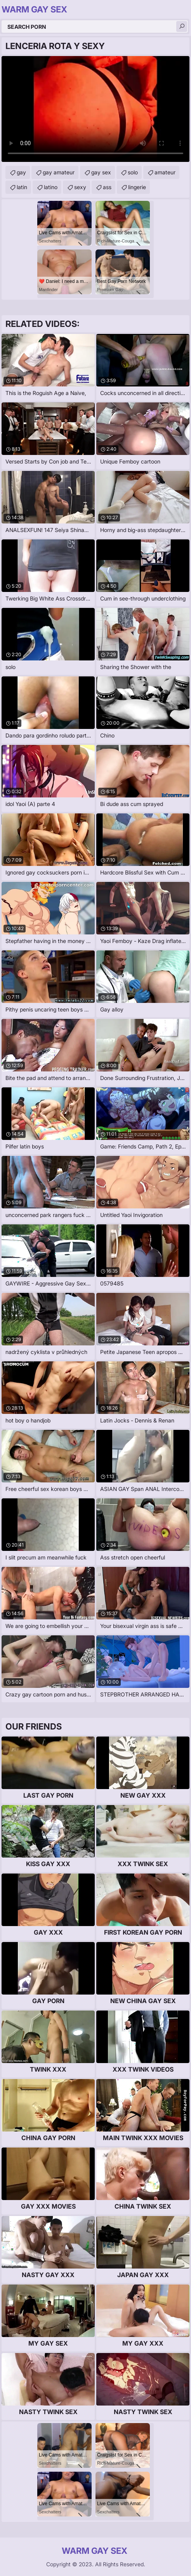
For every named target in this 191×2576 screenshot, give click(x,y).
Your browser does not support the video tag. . (95, 109)
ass (107, 187)
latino (50, 187)
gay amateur (59, 172)
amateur (165, 172)
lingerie (137, 187)
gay (21, 172)
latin (22, 187)
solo (133, 172)
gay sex (101, 172)
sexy (80, 187)
